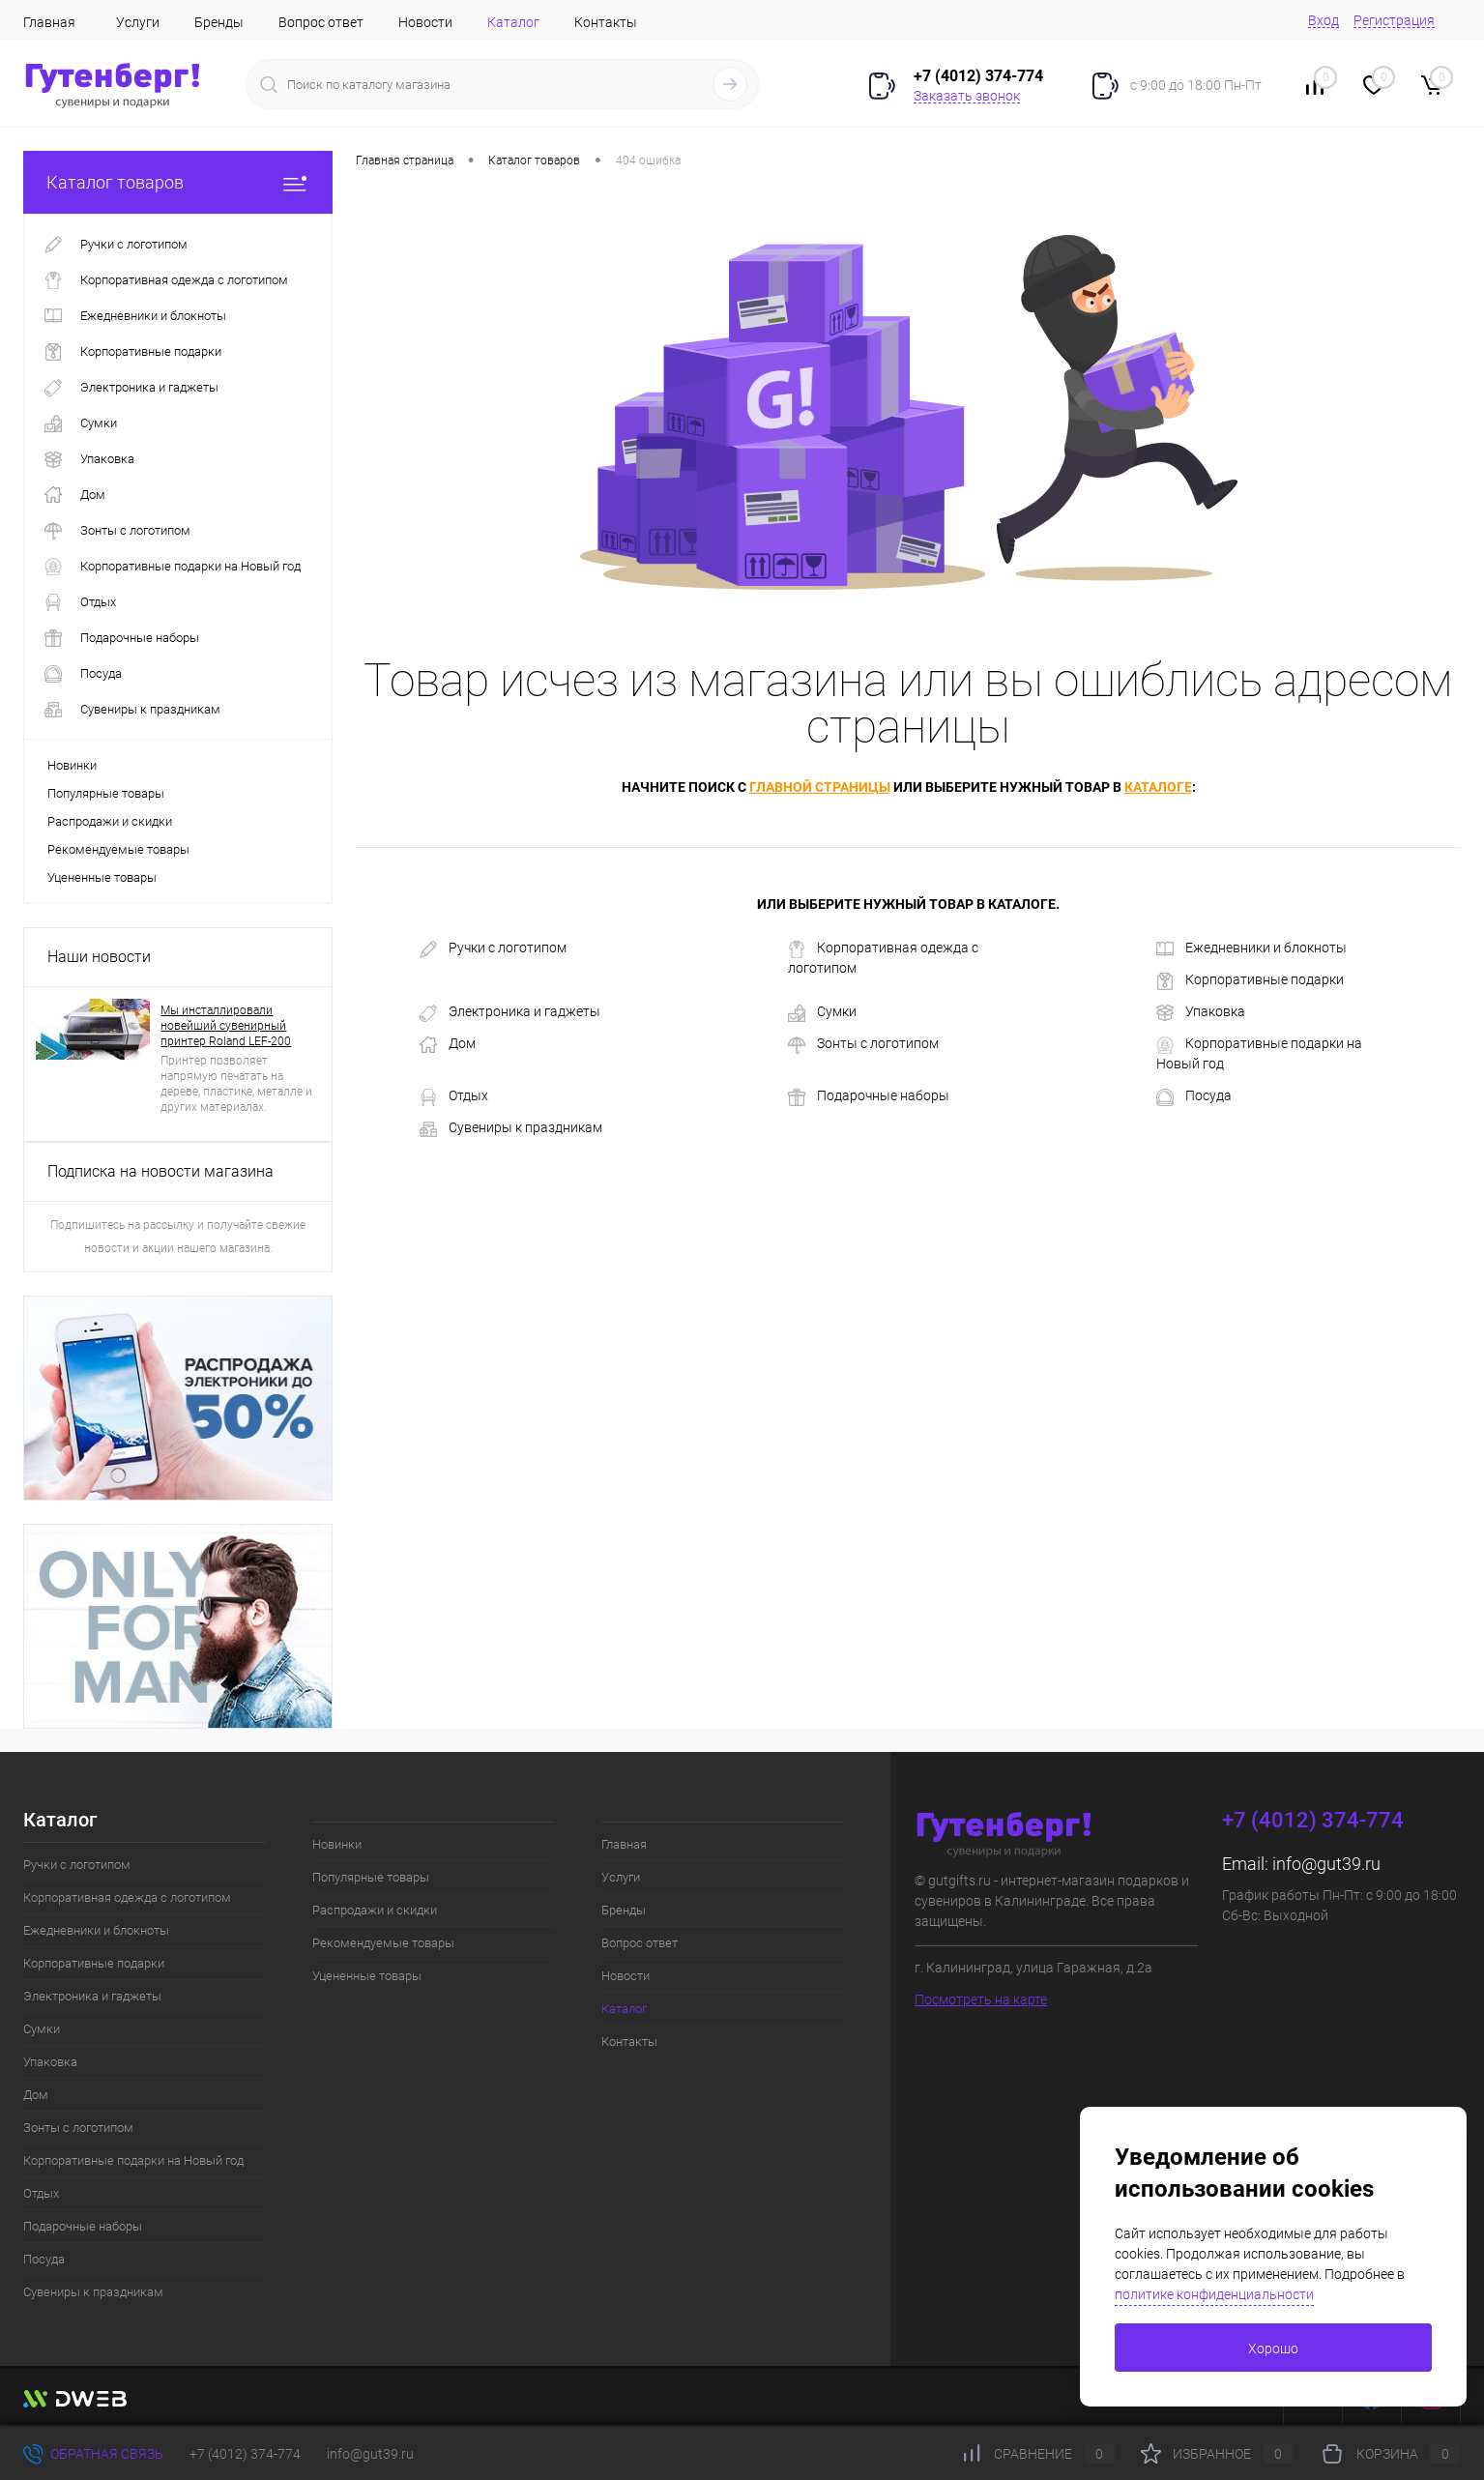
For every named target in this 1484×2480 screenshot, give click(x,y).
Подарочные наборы (868, 1096)
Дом (448, 1044)
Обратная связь (93, 2454)
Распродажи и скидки (109, 821)
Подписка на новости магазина (160, 1171)
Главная (49, 22)
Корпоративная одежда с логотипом (883, 958)
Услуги (138, 22)
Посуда (1194, 1096)
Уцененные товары (102, 877)
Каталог (513, 22)
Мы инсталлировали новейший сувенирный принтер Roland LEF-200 (225, 1026)
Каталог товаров (177, 182)
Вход (1323, 20)
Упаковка (1200, 1012)
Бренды (219, 22)
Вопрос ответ (321, 22)
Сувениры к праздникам (511, 1128)
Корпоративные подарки (1250, 980)
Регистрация (1394, 20)
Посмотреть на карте (981, 1999)
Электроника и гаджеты (510, 1012)
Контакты (605, 22)
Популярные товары (105, 793)
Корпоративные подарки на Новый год (1259, 1053)
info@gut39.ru (1326, 1863)
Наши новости (99, 957)
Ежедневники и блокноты (1251, 948)
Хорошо (1273, 2348)
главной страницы (819, 787)
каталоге (1158, 787)
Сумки (822, 1012)
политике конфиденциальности (1214, 2294)
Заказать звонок (967, 95)
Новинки (72, 765)
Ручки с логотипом (493, 948)
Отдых (454, 1096)
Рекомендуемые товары (118, 849)
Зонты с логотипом (863, 1044)
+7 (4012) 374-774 (245, 2454)
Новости (425, 22)
